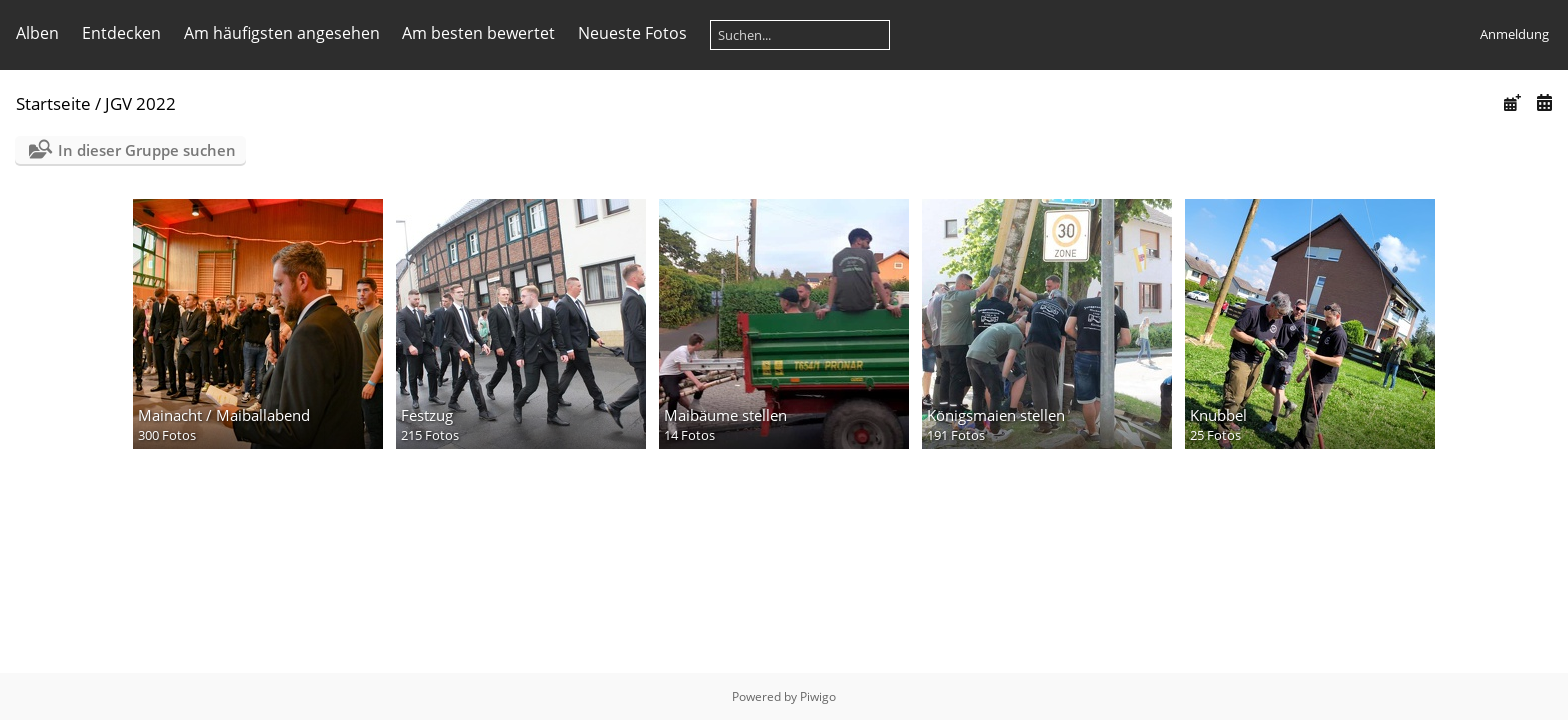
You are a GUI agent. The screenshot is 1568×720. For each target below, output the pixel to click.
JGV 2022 (140, 103)
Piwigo (818, 696)
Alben (37, 33)
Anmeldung (1514, 34)
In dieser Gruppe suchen (147, 150)
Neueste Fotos (632, 33)
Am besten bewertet (478, 33)
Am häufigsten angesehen (282, 33)
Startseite (53, 103)
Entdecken (121, 33)
